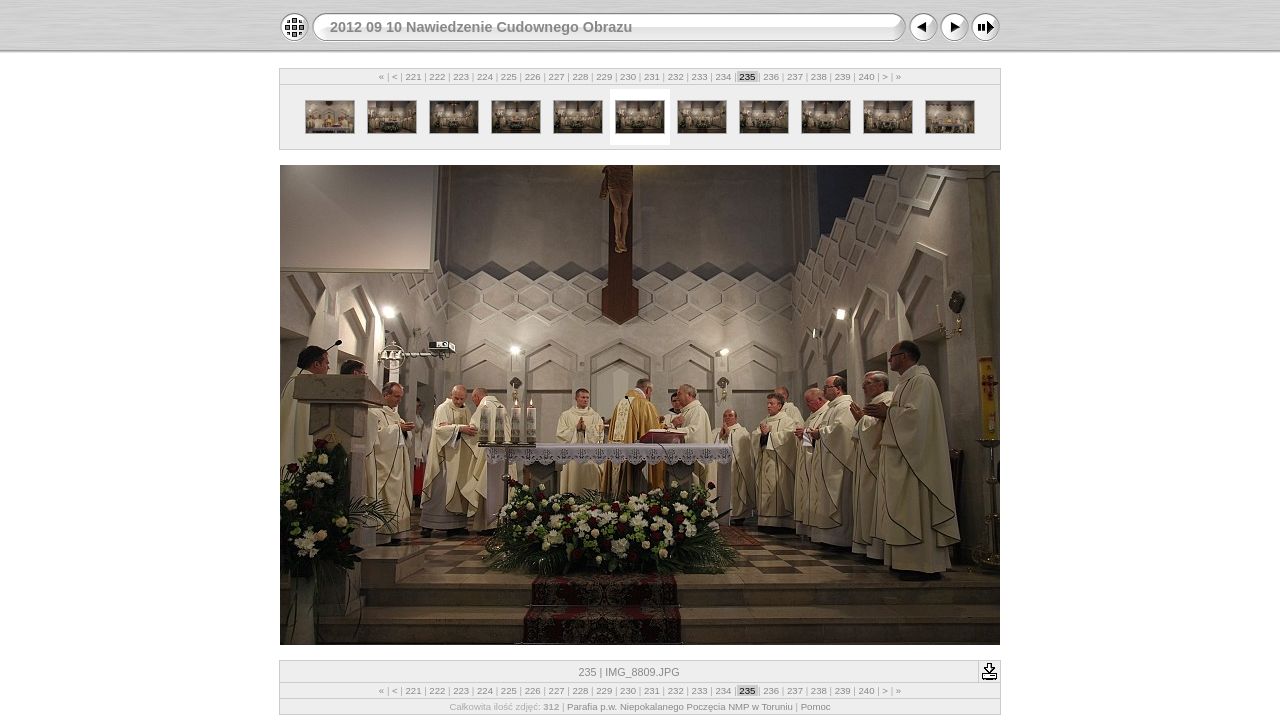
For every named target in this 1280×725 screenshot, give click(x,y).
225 (508, 76)
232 (675, 76)
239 (842, 76)
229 (604, 76)
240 (866, 76)
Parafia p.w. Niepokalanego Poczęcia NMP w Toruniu (680, 706)
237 (794, 76)
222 (437, 76)
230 (627, 76)
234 (723, 76)
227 (556, 76)
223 (461, 76)
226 (532, 76)
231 (651, 76)
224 (484, 76)
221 (413, 76)
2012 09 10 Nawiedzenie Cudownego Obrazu (481, 27)
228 (580, 76)
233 (699, 76)
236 (770, 76)
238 (818, 76)
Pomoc (816, 706)
